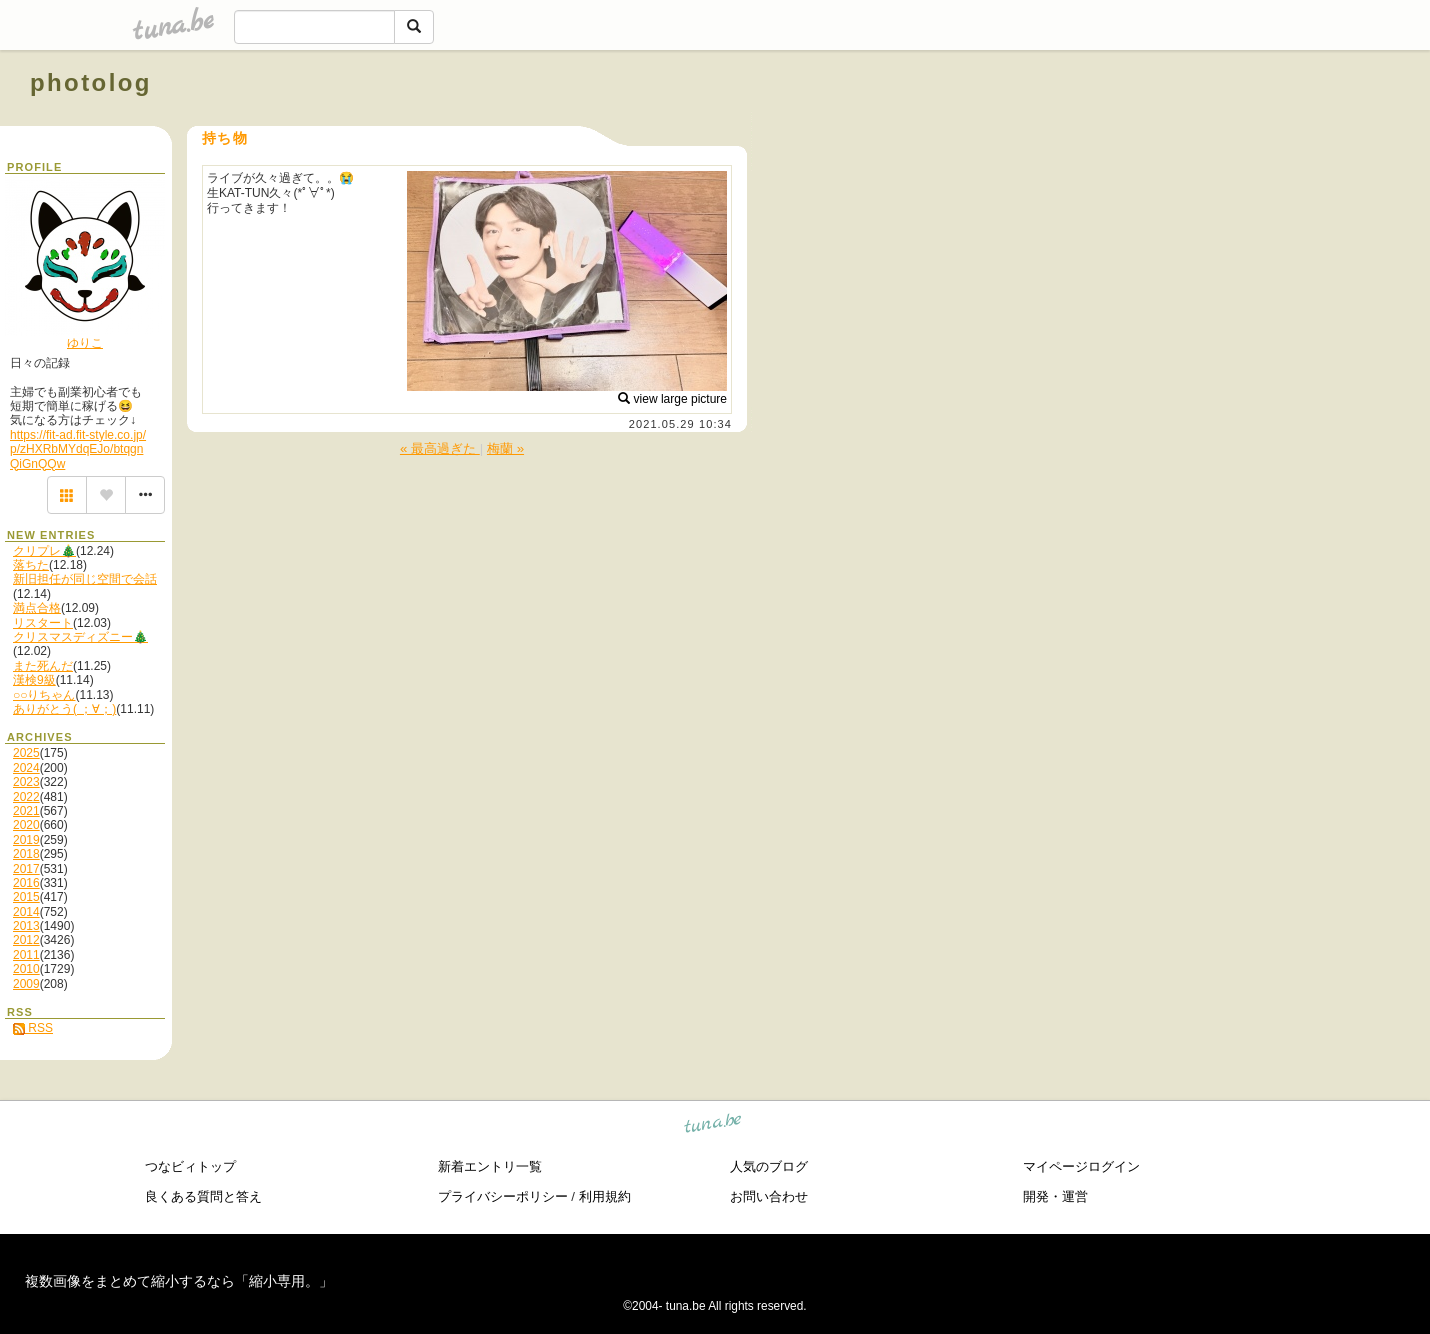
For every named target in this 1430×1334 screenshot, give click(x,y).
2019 (26, 840)
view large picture (672, 399)
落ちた (31, 565)
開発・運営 (1055, 1196)
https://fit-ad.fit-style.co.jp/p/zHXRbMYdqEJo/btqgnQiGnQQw (78, 449)
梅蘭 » (505, 448)
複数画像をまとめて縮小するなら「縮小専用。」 (179, 1281)
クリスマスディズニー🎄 (80, 637)
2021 (26, 811)
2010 (26, 969)
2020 (26, 825)
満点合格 (37, 608)
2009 (26, 984)
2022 (26, 797)
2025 (26, 753)
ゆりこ (85, 343)
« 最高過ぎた (440, 448)
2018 (26, 854)
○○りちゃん (44, 695)
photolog (91, 82)
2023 (26, 782)
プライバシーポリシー (503, 1196)
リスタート (43, 623)
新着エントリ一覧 (490, 1166)
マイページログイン (1081, 1166)
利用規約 (605, 1196)
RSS (33, 1028)
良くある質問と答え (203, 1196)
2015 (26, 897)
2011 (26, 955)
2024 (26, 768)
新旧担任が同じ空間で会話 (85, 579)
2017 (26, 869)
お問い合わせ (769, 1196)
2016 (26, 883)
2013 (26, 926)
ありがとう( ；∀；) (64, 709)
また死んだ (43, 666)
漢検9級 (34, 680)
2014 (26, 912)
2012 (26, 940)
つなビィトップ (190, 1166)
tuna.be (713, 1126)
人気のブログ (769, 1166)
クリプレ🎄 (44, 551)
